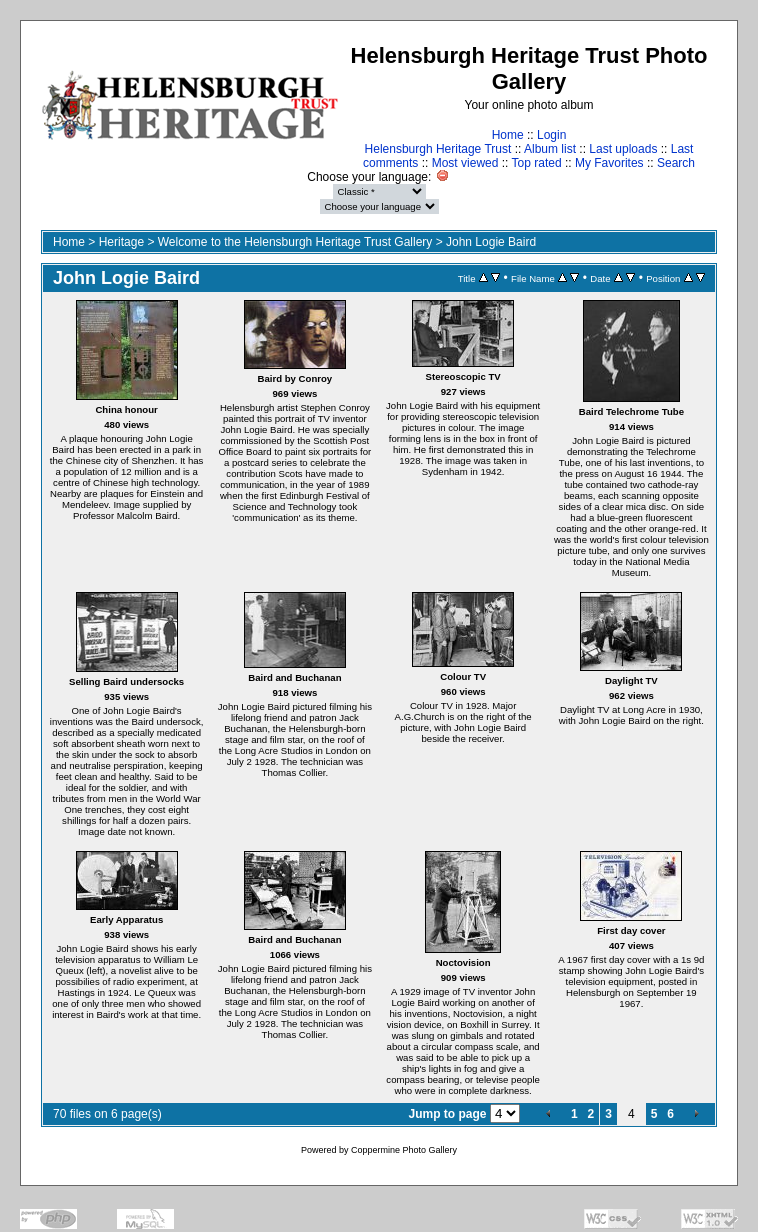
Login (551, 135)
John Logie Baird (491, 242)
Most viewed (465, 163)
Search (676, 163)
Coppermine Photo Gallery (404, 1150)
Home (508, 135)
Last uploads (623, 149)
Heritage (121, 242)
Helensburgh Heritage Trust (438, 149)
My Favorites (609, 163)
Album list (550, 149)
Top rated (537, 163)
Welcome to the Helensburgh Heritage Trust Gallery (295, 242)
